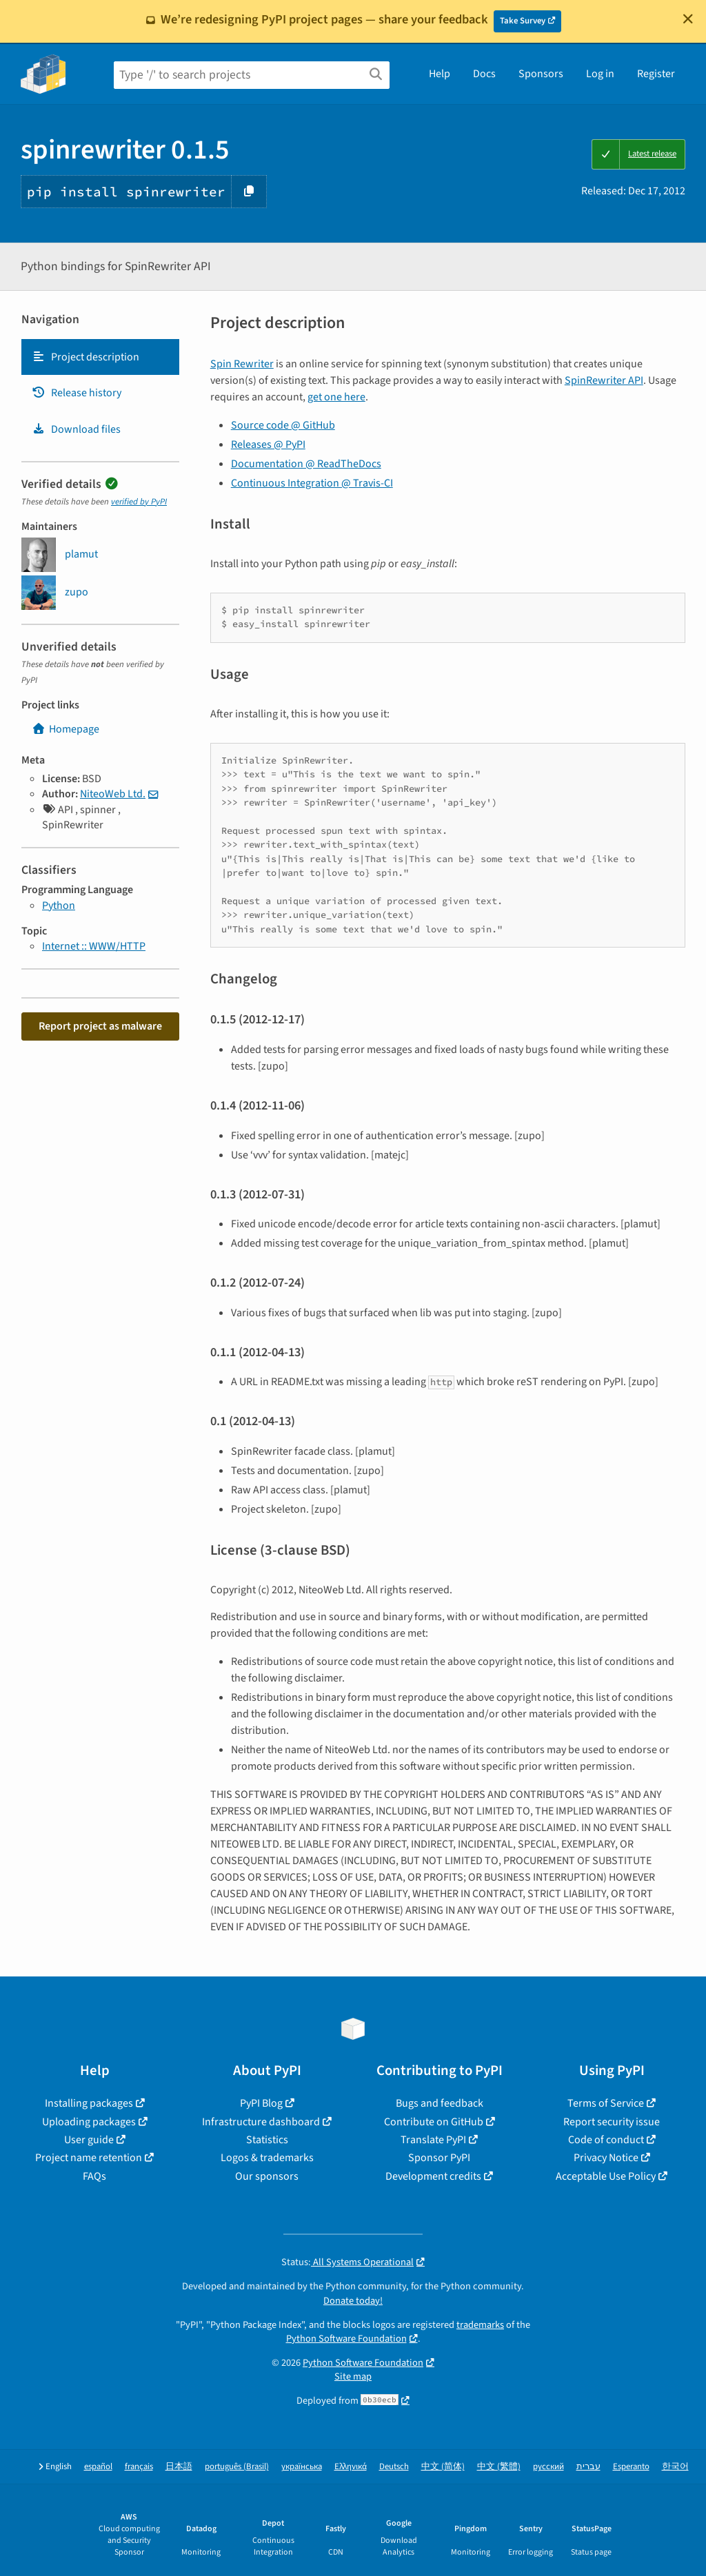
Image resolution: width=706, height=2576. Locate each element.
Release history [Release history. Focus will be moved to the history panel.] (76, 392)
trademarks (480, 2325)
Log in (600, 73)
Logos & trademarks (267, 2157)
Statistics (267, 2139)
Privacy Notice (606, 2157)
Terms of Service (605, 2103)
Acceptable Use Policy (606, 2176)
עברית (588, 2467)
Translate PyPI (433, 2139)
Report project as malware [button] (100, 1026)
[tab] (100, 357)
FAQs (94, 2176)
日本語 (178, 2467)
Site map (353, 2376)
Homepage (65, 729)
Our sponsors (267, 2176)
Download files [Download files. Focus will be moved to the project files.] (76, 429)
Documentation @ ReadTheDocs (306, 463)
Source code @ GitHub (283, 425)
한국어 (675, 2467)
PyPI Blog (261, 2103)
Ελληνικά (350, 2467)
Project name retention (88, 2157)
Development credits (433, 2176)
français (139, 2467)
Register (656, 73)
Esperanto (631, 2467)
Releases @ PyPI (268, 444)
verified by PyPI (139, 501)
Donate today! (353, 2300)
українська (301, 2467)
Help (439, 73)
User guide (89, 2139)
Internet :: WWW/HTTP (93, 946)
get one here (336, 397)
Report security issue (611, 2121)
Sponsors (540, 73)
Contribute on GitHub (433, 2121)
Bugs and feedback (439, 2103)
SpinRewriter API (604, 380)
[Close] (688, 18)
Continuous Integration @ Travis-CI (312, 483)
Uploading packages (89, 2121)
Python (58, 905)
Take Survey (522, 20)
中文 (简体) (443, 2467)
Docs (484, 73)
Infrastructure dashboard (261, 2121)
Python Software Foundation (346, 2338)
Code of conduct (606, 2139)
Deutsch (394, 2467)
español (98, 2467)
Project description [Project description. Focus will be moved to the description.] (85, 357)
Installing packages (89, 2103)
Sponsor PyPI (439, 2157)
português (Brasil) (237, 2467)
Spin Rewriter (242, 363)
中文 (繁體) (499, 2467)
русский (548, 2467)
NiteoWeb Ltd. (112, 793)
